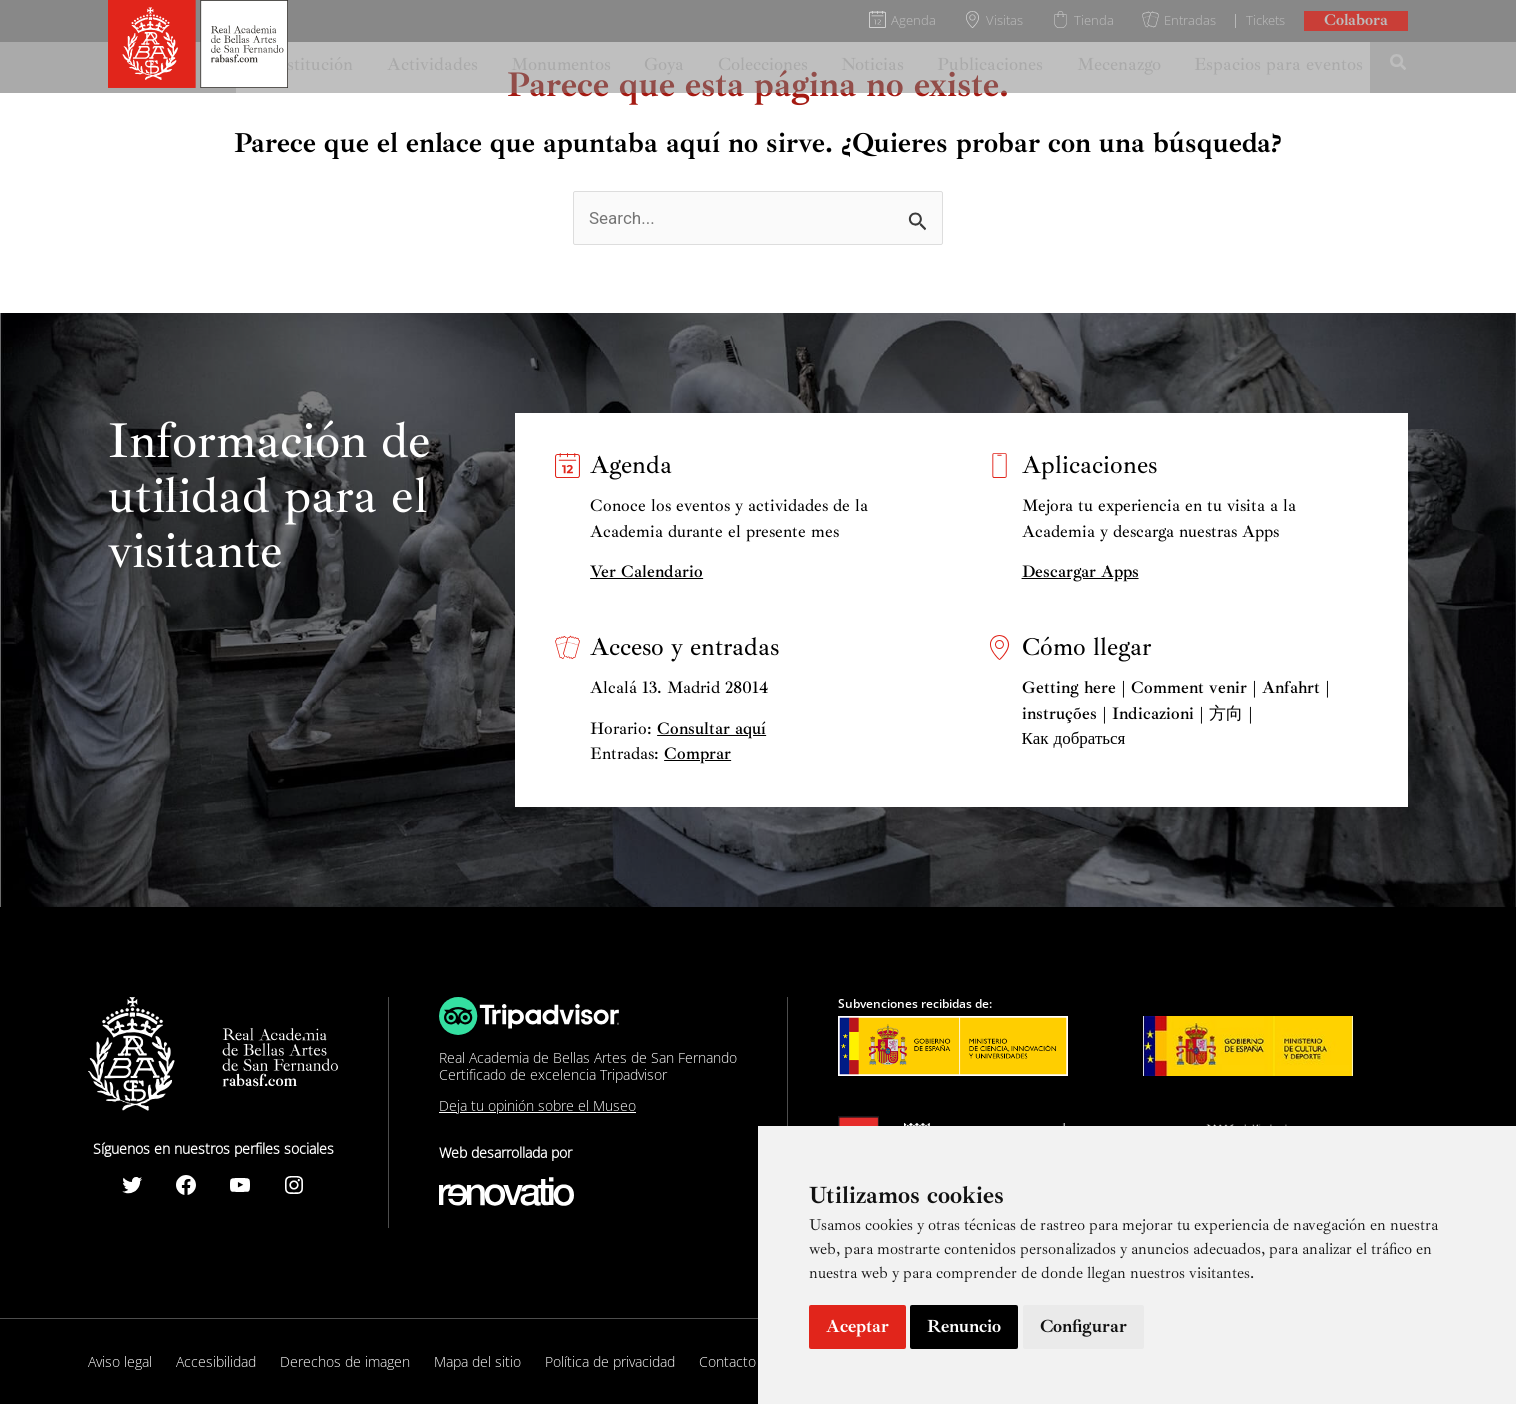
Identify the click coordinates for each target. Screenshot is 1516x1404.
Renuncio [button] (964, 1326)
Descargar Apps (1080, 571)
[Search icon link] (1399, 65)
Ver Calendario (646, 571)
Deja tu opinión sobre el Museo (537, 1105)
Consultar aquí (711, 728)
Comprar (697, 753)
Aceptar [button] (857, 1326)
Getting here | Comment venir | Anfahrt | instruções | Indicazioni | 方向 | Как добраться (1176, 713)
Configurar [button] (1083, 1326)
